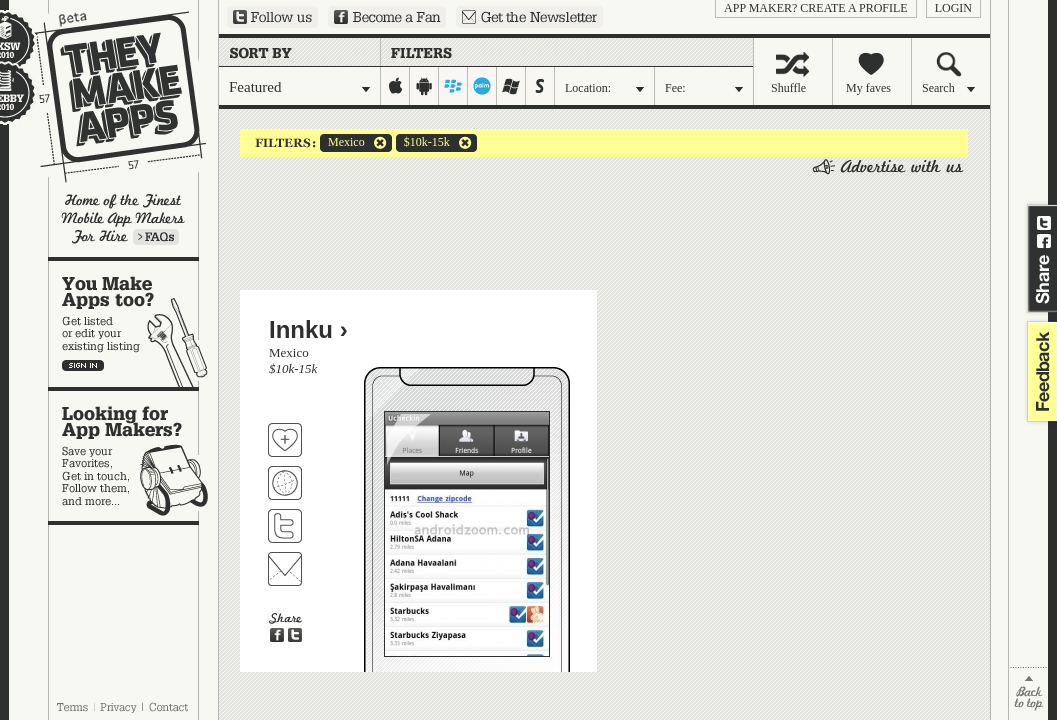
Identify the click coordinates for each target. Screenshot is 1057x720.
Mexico (342, 143)
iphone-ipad (395, 86)
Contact (170, 707)
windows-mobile (511, 86)
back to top (1028, 693)
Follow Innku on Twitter (285, 526)
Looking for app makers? (133, 456)
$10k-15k (423, 143)
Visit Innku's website (285, 483)
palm (482, 86)
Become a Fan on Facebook (387, 17)
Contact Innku (285, 569)
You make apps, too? (133, 324)
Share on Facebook (1044, 241)
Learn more (156, 237)
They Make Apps (107, 96)
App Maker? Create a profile (816, 8)
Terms (72, 707)
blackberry (453, 86)
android (424, 86)
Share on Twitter (1044, 223)
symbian (540, 86)
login (953, 8)
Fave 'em (285, 440)
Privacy (118, 707)
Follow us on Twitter (272, 17)
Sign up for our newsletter (529, 17)
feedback (1040, 371)
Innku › (308, 329)
